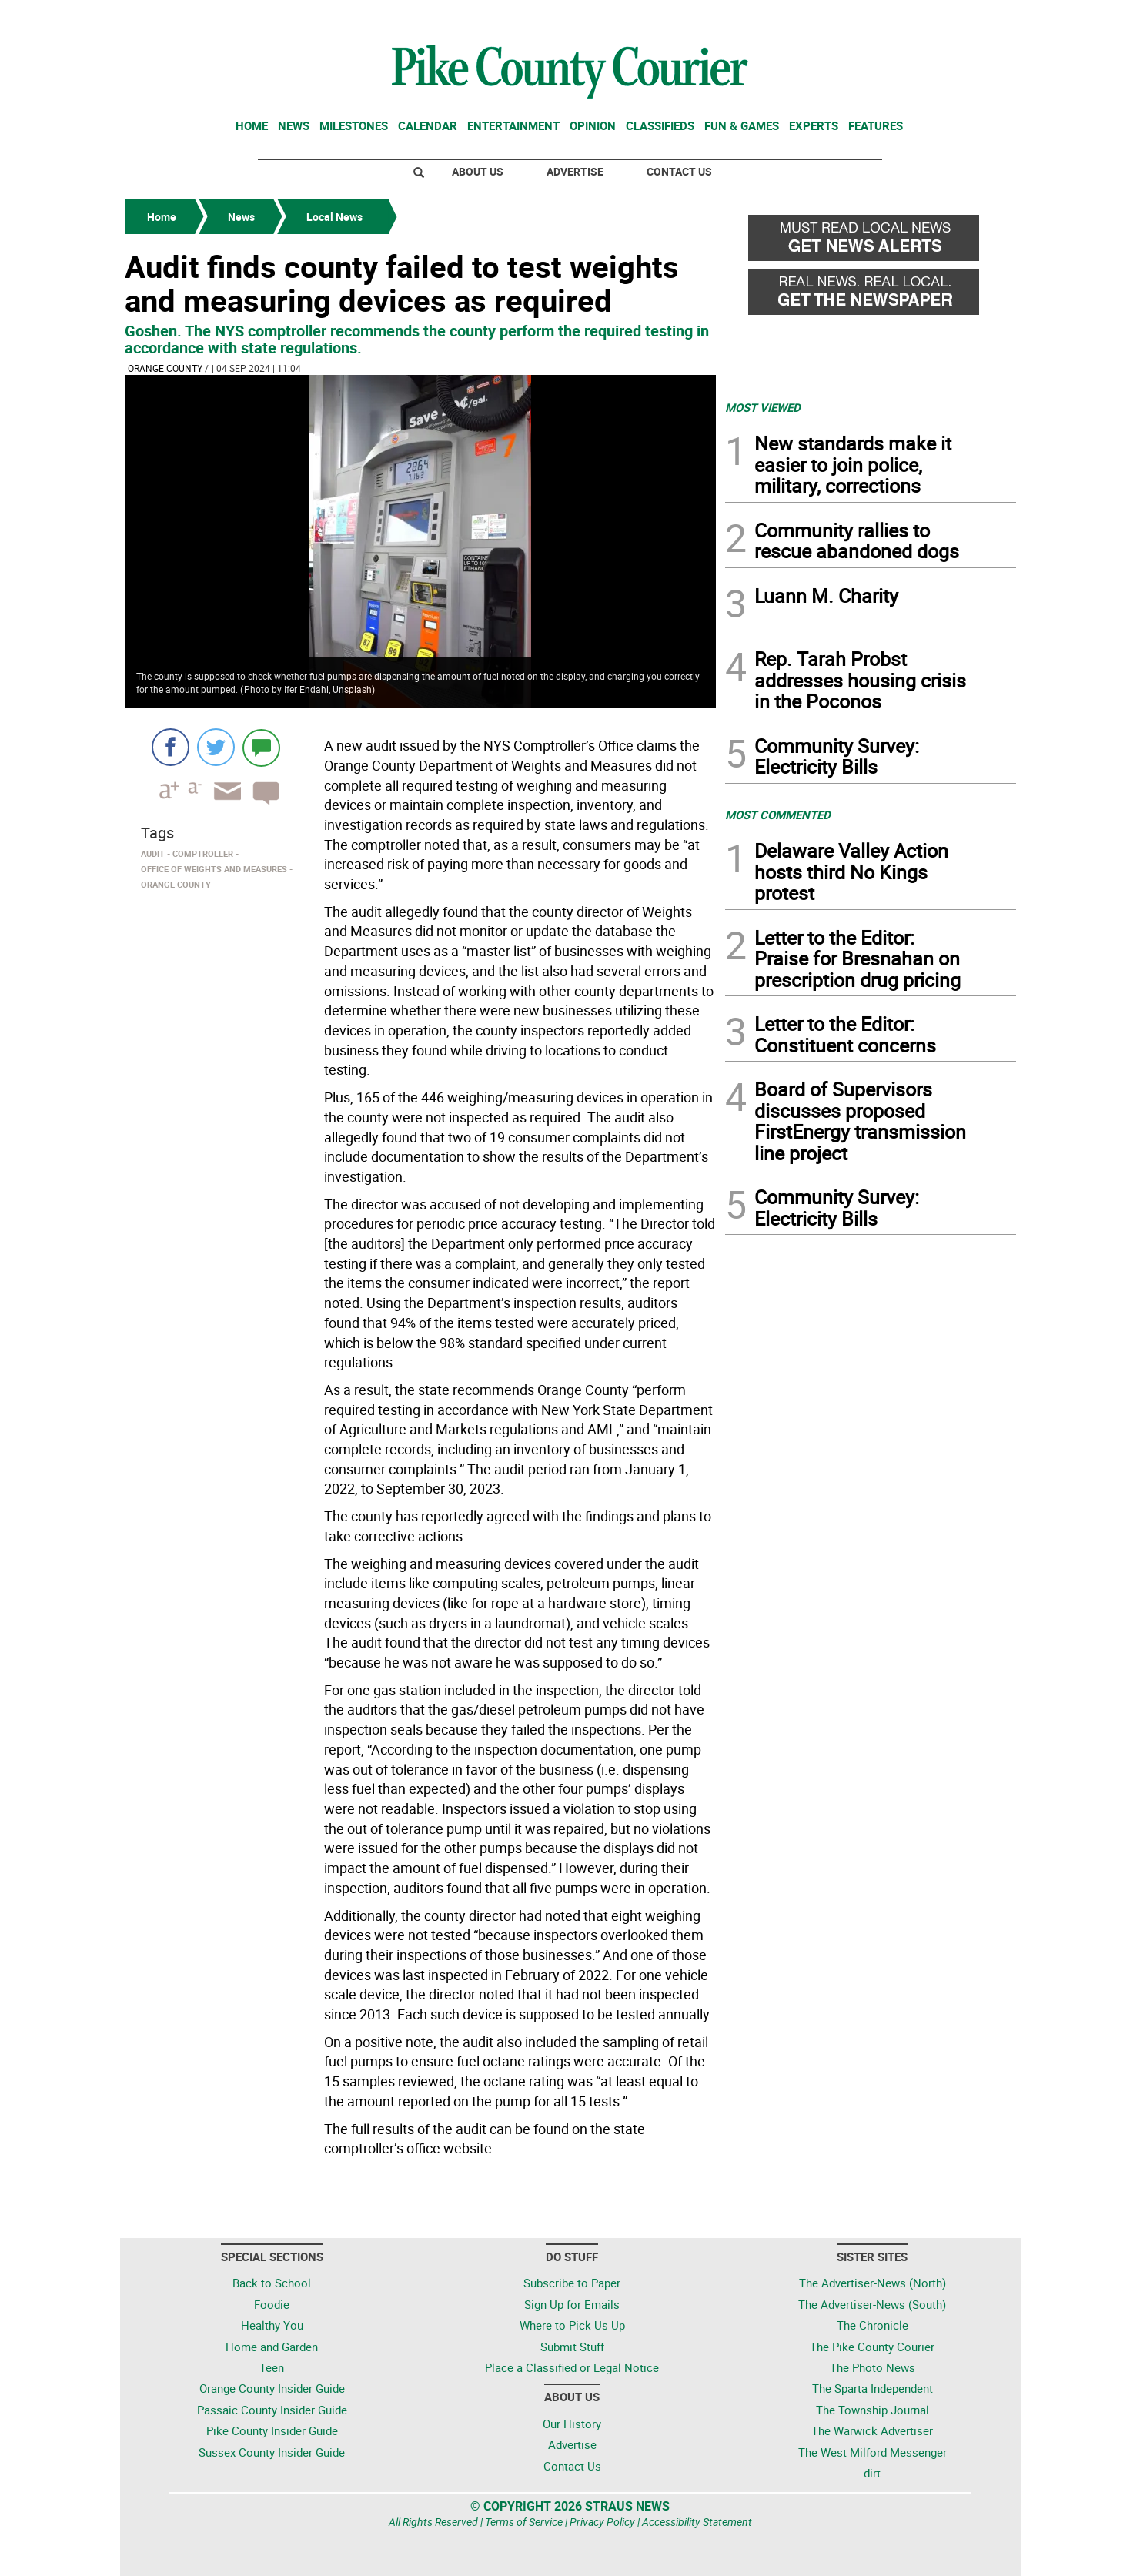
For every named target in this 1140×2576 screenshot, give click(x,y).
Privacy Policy (602, 2521)
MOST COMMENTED (778, 814)
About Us (477, 171)
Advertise (575, 171)
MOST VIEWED (763, 407)
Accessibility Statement (697, 2521)
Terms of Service (524, 2521)
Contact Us (679, 171)
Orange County (165, 368)
